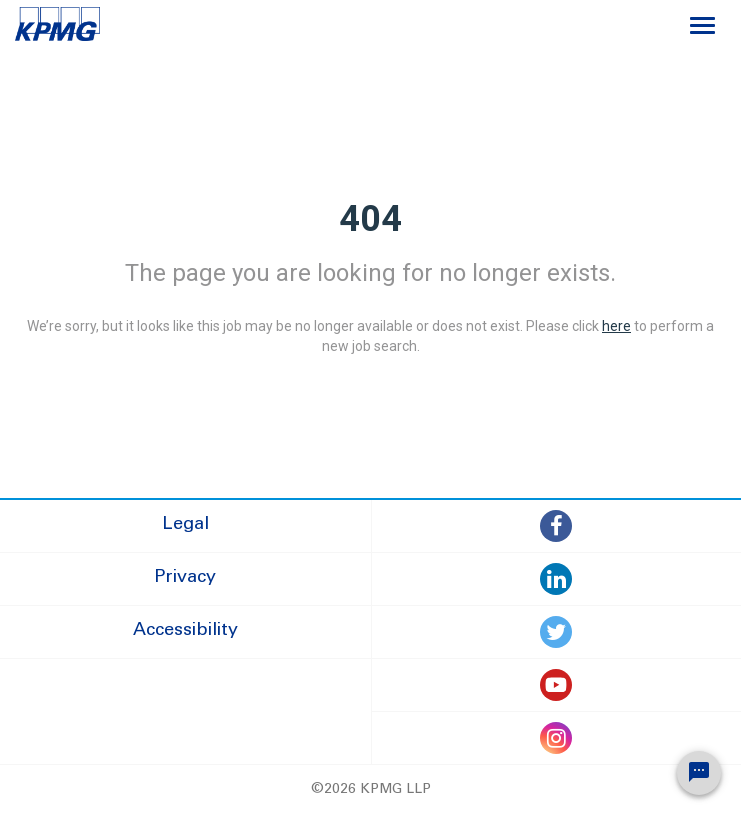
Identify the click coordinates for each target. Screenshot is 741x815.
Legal (185, 525)
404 (370, 219)
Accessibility (185, 631)
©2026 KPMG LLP (371, 790)
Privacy (185, 578)
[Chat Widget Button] (699, 773)
